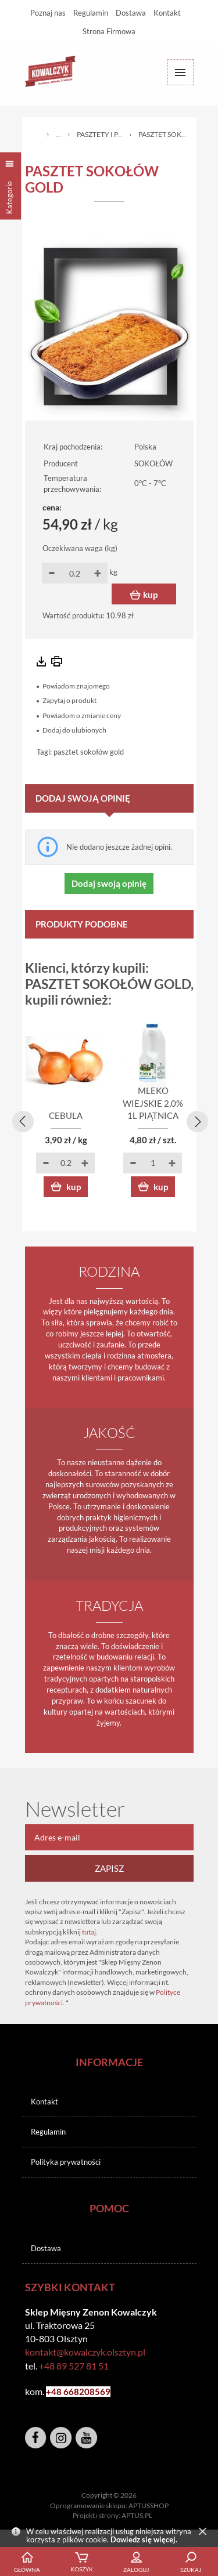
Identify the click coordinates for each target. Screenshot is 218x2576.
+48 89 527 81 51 (74, 2365)
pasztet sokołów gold (88, 751)
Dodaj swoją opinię (109, 883)
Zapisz (109, 1868)
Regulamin (90, 12)
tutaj (89, 1932)
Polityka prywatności (66, 2161)
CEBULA (66, 1115)
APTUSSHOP (148, 2505)
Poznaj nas (48, 12)
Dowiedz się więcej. (143, 2539)
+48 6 (57, 2391)
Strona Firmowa (109, 31)
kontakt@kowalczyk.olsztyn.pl (85, 2351)
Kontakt (167, 12)
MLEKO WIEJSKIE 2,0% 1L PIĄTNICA (153, 1103)
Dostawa (131, 12)
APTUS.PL (136, 2515)
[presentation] (21, 1119)
